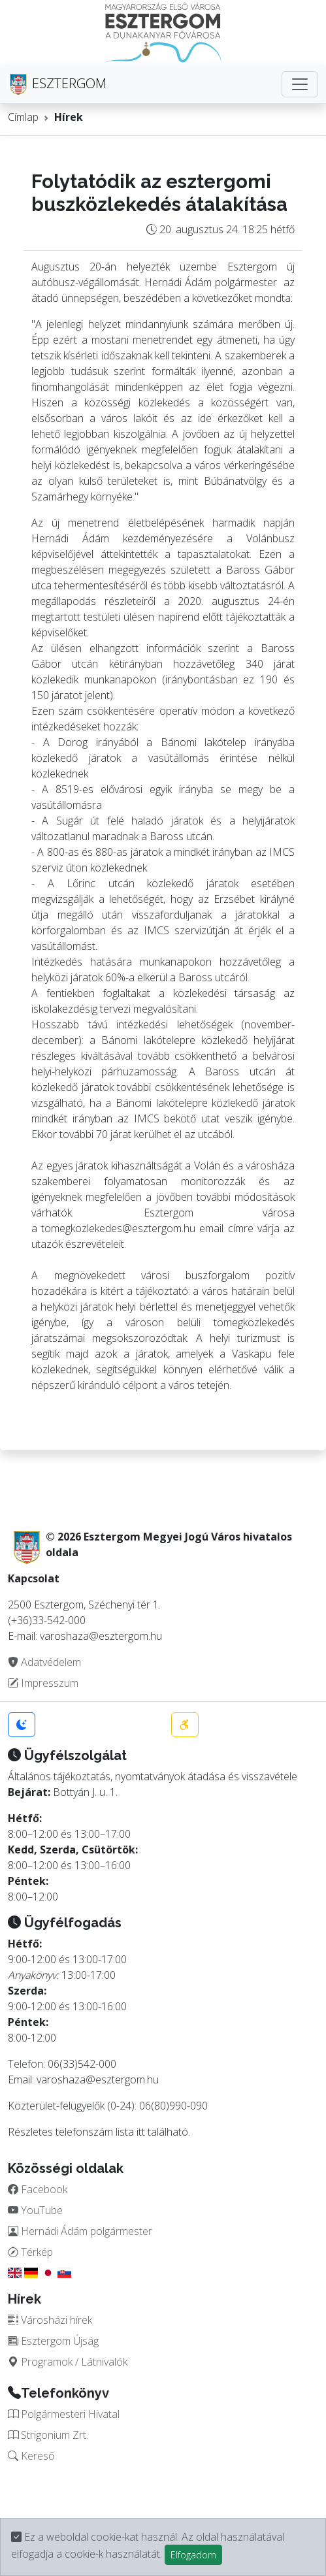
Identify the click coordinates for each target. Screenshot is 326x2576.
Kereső (31, 2456)
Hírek (68, 117)
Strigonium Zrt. (48, 2435)
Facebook (37, 2189)
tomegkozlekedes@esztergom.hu (118, 1228)
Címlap (23, 117)
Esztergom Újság (53, 2341)
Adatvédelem (44, 1662)
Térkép (30, 2252)
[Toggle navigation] (300, 84)
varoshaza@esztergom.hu (98, 2079)
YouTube (35, 2210)
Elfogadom (193, 2555)
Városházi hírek (50, 2320)
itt (141, 2132)
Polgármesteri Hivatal (64, 2414)
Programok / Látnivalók (67, 2362)
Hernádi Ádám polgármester (80, 2231)
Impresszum (43, 1683)
